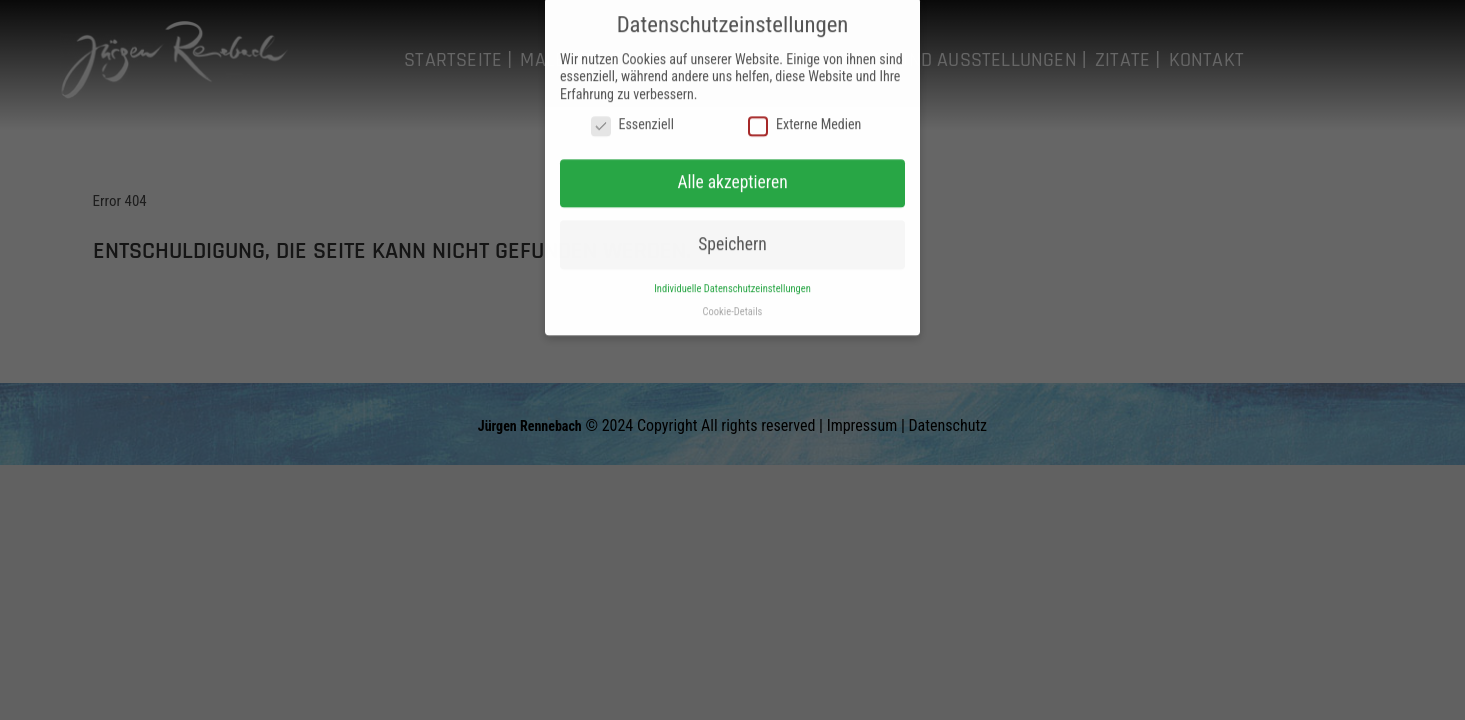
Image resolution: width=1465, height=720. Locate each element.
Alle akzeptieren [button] (732, 176)
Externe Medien (804, 119)
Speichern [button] (732, 237)
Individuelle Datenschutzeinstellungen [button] (732, 281)
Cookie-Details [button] (733, 304)
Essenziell (632, 119)
